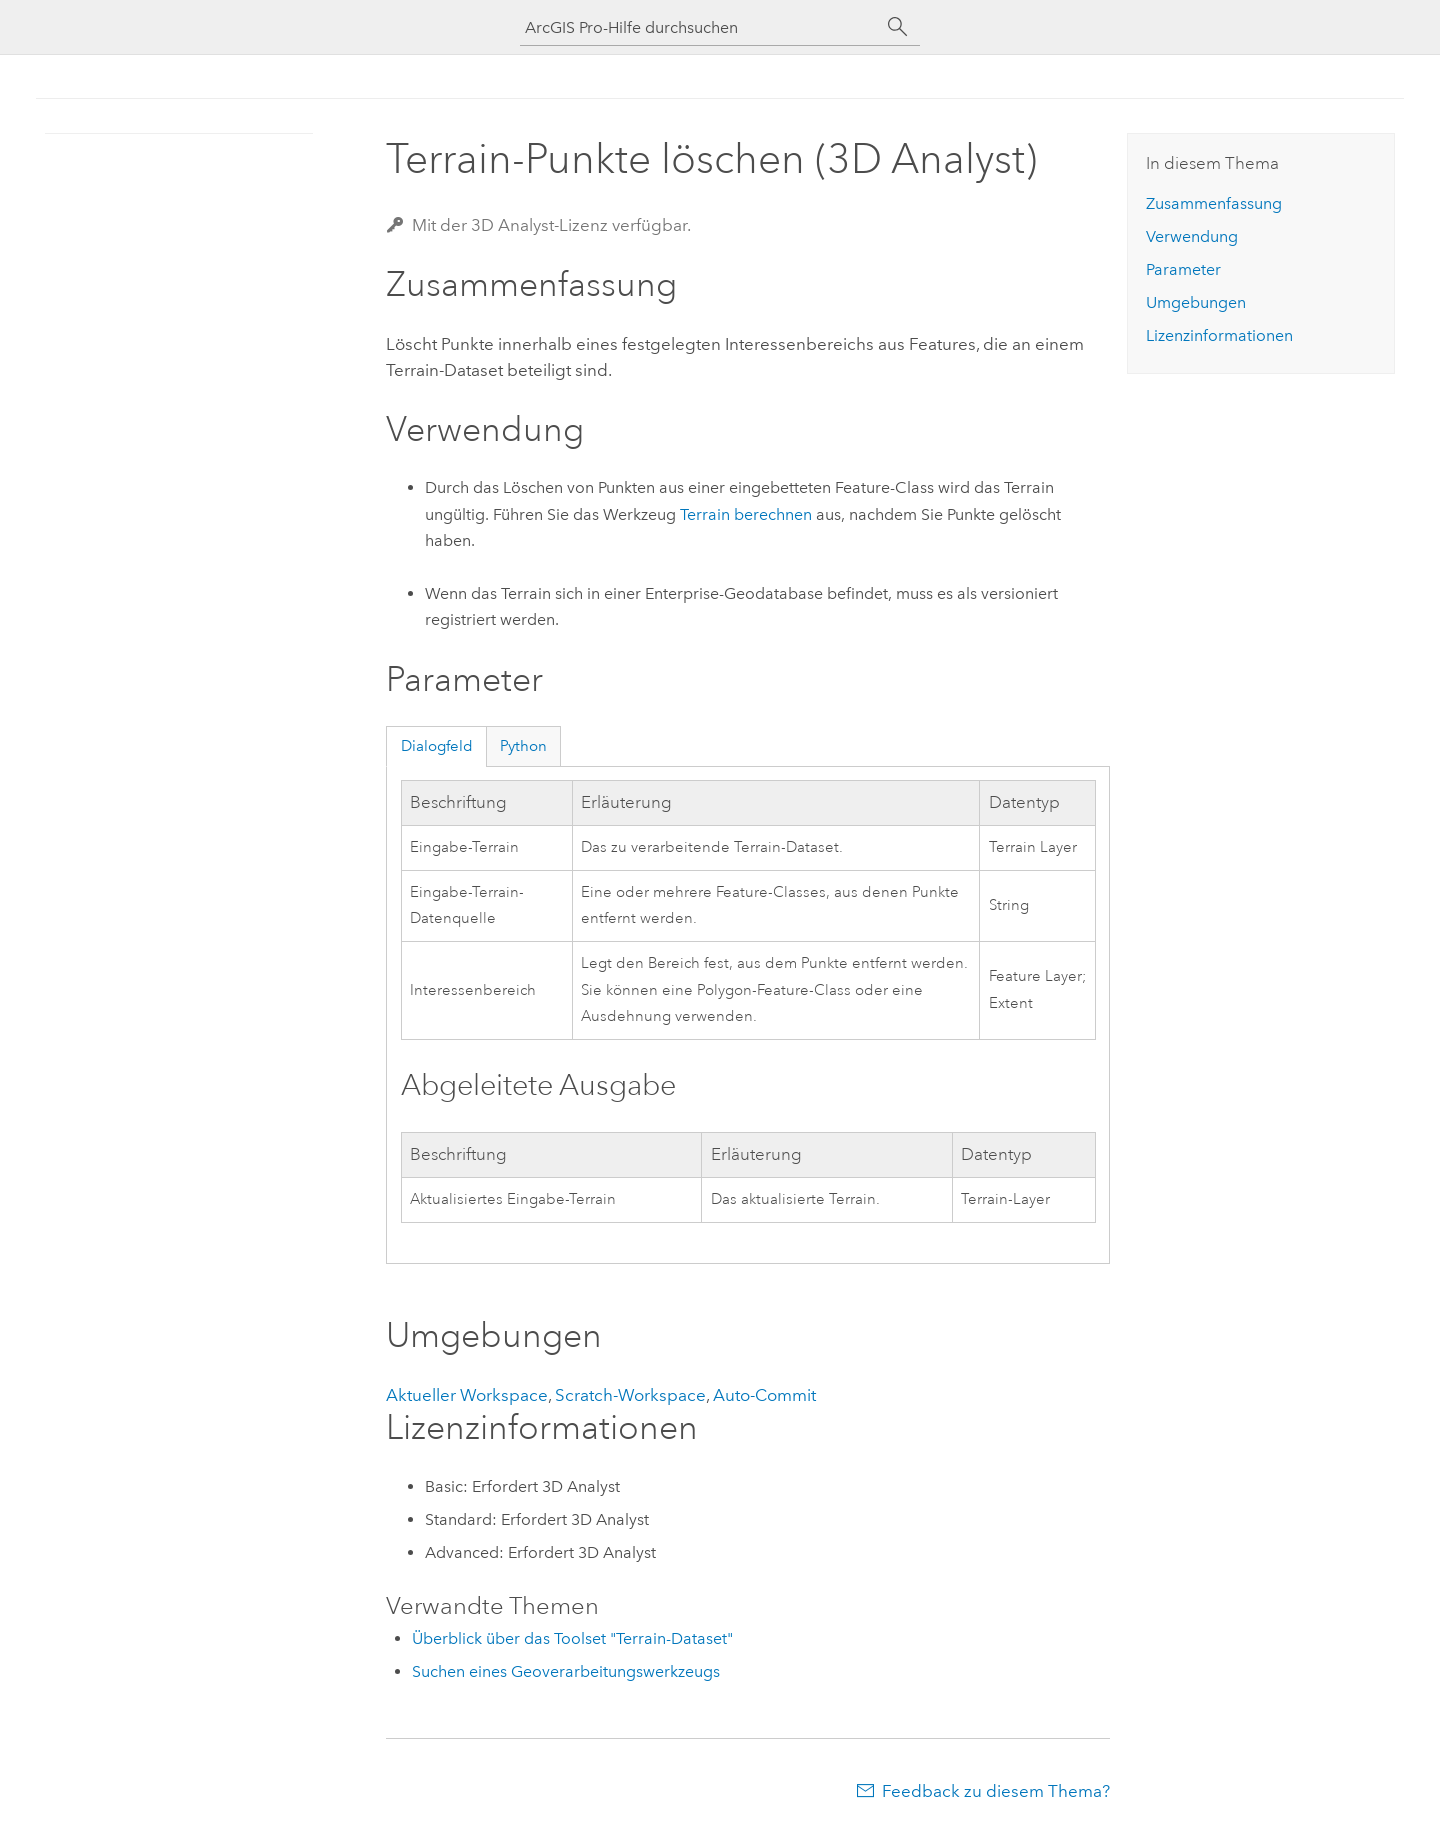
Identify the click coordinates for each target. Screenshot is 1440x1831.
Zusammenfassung (1214, 203)
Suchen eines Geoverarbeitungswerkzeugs (566, 1671)
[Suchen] (898, 27)
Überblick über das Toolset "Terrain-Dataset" (572, 1638)
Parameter (1183, 269)
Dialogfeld (437, 746)
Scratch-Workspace (630, 1395)
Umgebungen (1196, 302)
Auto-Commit (764, 1395)
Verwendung (1192, 236)
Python (523, 746)
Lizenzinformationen (1219, 335)
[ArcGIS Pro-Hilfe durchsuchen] (700, 27)
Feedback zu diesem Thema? (996, 1791)
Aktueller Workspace (467, 1395)
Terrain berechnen (746, 514)
